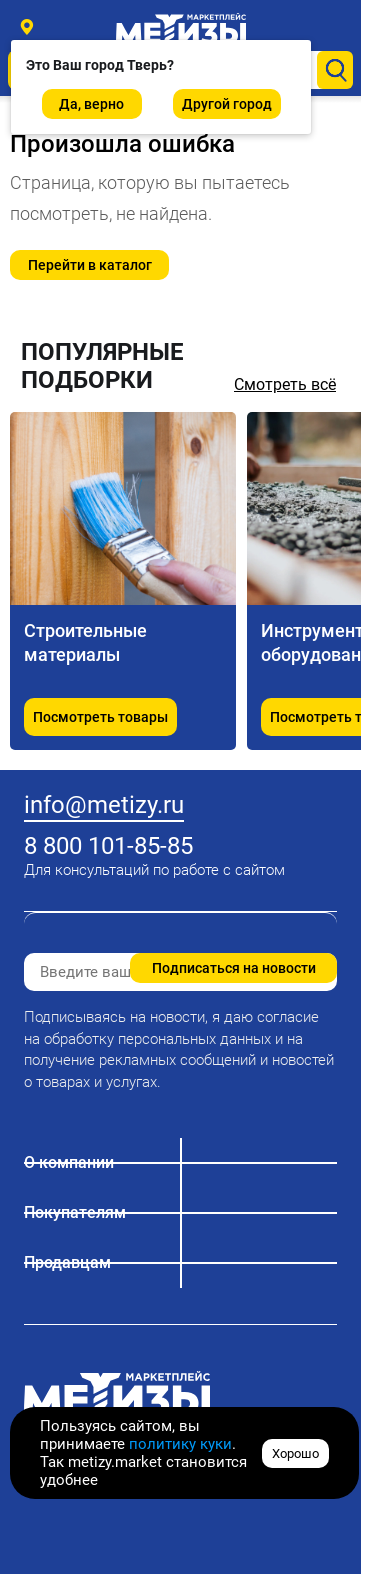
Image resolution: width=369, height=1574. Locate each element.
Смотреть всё (285, 384)
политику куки (180, 1444)
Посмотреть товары (100, 717)
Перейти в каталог (90, 265)
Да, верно (91, 104)
